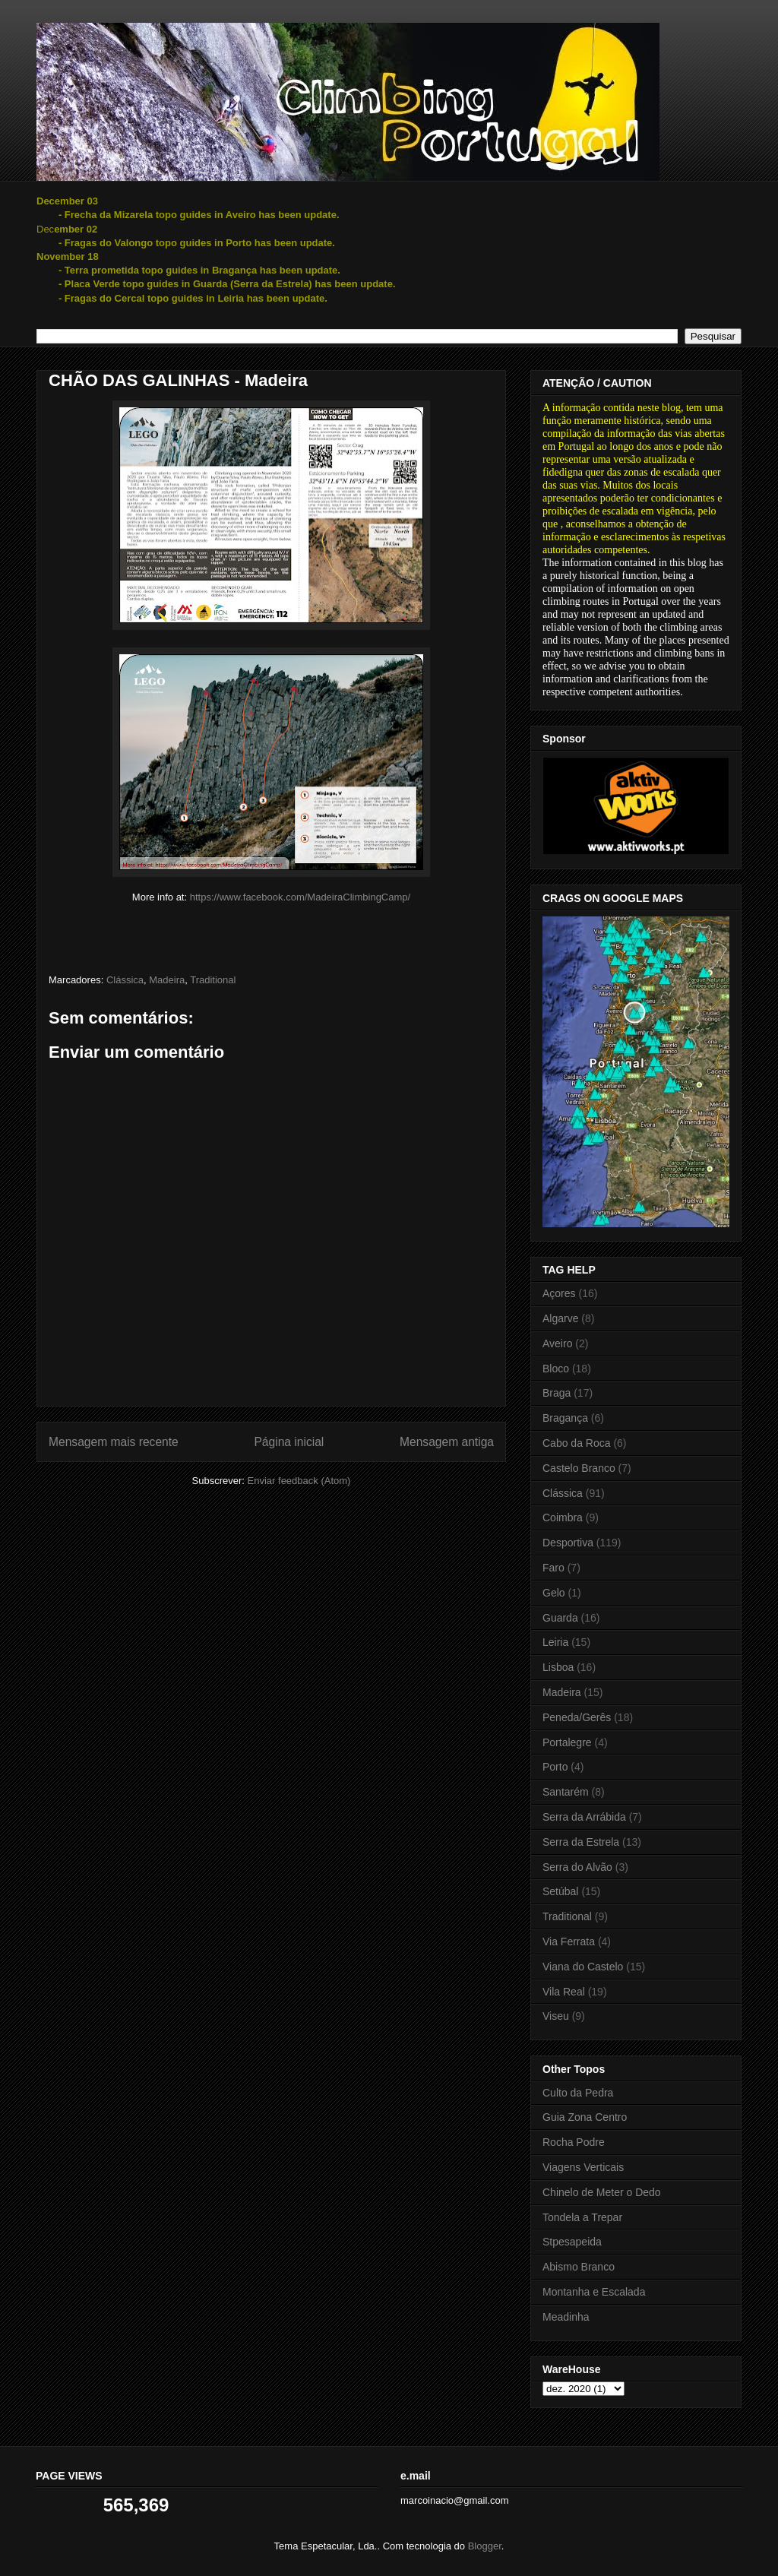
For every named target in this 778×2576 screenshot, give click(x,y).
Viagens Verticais (583, 2167)
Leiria (555, 1642)
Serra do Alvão (577, 1867)
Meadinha (566, 2317)
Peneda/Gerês (576, 1717)
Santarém (565, 1792)
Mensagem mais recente (114, 1441)
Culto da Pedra (577, 2093)
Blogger (484, 2546)
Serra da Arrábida (584, 1817)
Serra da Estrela (580, 1842)
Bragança (565, 1418)
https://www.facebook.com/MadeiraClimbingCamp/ (300, 897)
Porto (555, 1767)
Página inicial (289, 1441)
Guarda (560, 1618)
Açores (559, 1293)
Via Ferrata (568, 1941)
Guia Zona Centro (584, 2117)
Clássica (125, 980)
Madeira (167, 980)
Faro (553, 1568)
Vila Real (563, 1992)
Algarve (560, 1318)
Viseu (555, 2016)
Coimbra (562, 1517)
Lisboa (558, 1667)
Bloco (555, 1368)
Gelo (553, 1593)
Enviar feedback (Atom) (299, 1480)
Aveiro (557, 1343)
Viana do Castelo (582, 1966)
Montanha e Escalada (593, 2292)
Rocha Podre (573, 2142)
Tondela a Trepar (582, 2217)
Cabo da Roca (576, 1443)
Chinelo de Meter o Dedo (601, 2192)
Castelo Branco (578, 1468)
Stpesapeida (572, 2242)
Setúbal (560, 1891)
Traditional (213, 980)
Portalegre (567, 1742)
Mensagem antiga (447, 1441)
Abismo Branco (578, 2267)
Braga (556, 1393)
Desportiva (567, 1542)
